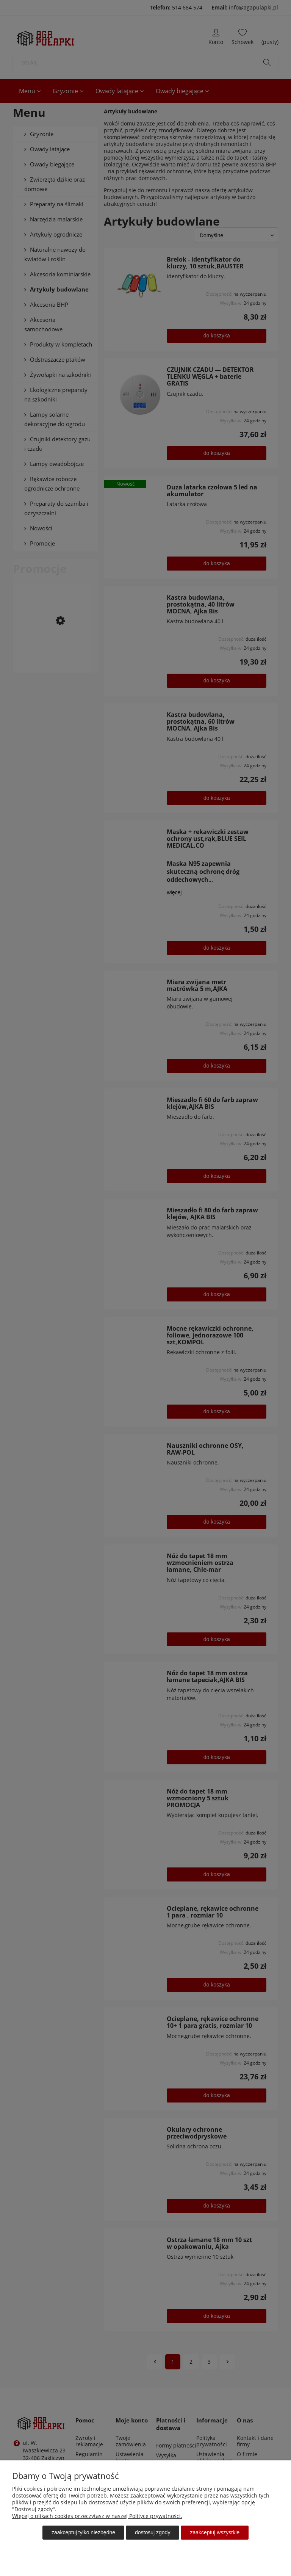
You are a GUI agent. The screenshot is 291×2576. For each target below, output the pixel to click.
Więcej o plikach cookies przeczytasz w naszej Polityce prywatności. (97, 2516)
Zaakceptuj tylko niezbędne (83, 2532)
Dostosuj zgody (152, 2532)
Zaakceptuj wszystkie (214, 2532)
